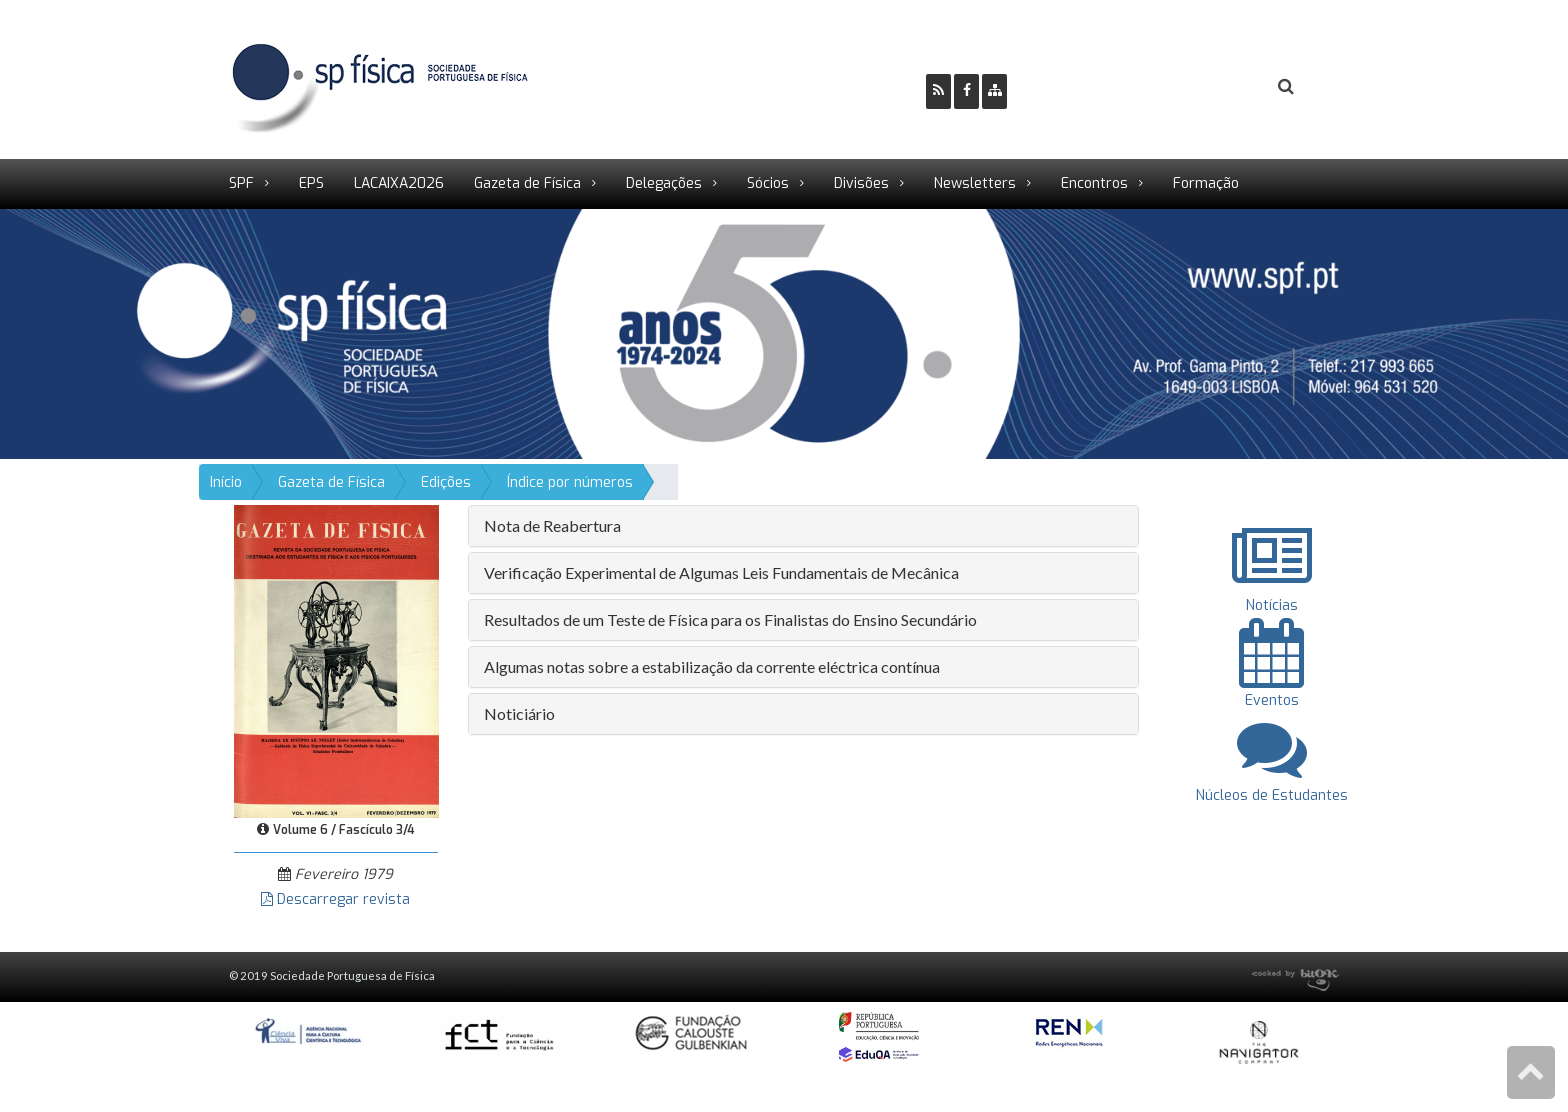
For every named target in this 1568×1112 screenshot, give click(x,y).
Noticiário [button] (519, 713)
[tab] (803, 526)
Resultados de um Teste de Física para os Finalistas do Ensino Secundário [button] (730, 619)
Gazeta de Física (527, 183)
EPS (311, 183)
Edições (446, 482)
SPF (241, 183)
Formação (1206, 183)
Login (1205, 87)
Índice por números (570, 482)
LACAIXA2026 (399, 183)
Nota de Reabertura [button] (552, 525)
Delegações (664, 183)
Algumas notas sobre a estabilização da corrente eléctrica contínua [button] (712, 666)
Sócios (768, 183)
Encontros (1094, 183)
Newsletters (975, 183)
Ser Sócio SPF (1090, 87)
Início (226, 482)
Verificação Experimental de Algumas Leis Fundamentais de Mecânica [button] (721, 572)
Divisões (861, 183)
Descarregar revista (335, 899)
